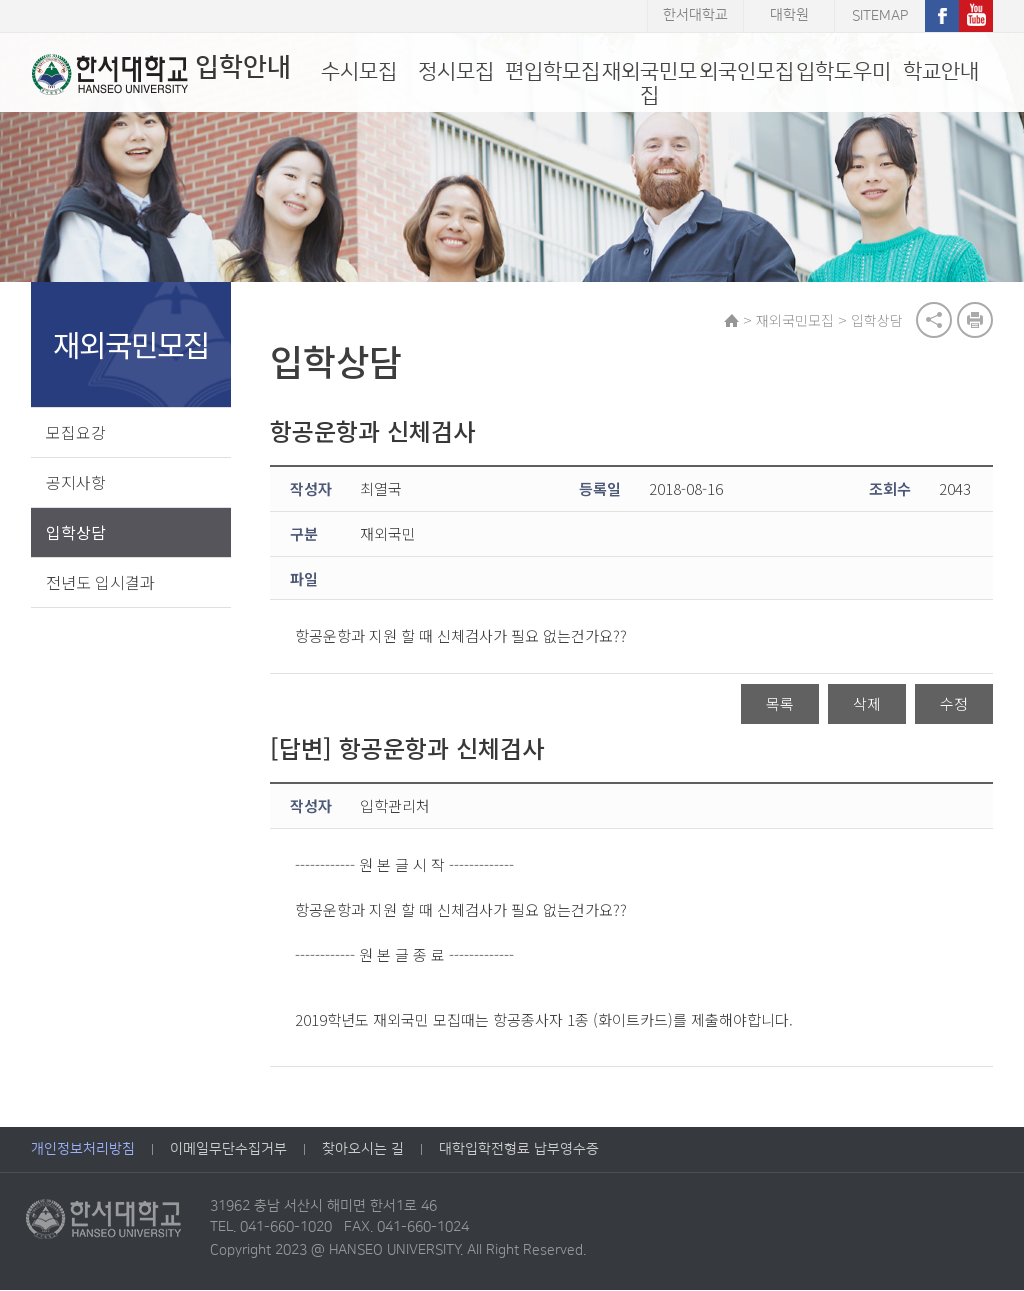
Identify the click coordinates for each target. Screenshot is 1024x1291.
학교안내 (941, 71)
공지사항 (76, 482)
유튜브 (976, 16)
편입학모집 (552, 71)
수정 (954, 703)
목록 (780, 703)
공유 (934, 320)
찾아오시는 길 (363, 1150)
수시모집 (359, 71)
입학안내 (160, 74)
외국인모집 (746, 71)
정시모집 (456, 71)
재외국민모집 (649, 83)
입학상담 (76, 532)
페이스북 (942, 16)
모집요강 (76, 432)
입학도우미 (843, 71)
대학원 (789, 16)
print (975, 320)
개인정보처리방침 (83, 1150)
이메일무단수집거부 (228, 1150)
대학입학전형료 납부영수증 (519, 1150)
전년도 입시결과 (100, 582)
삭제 (867, 703)
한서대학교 (695, 16)
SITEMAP (880, 16)
